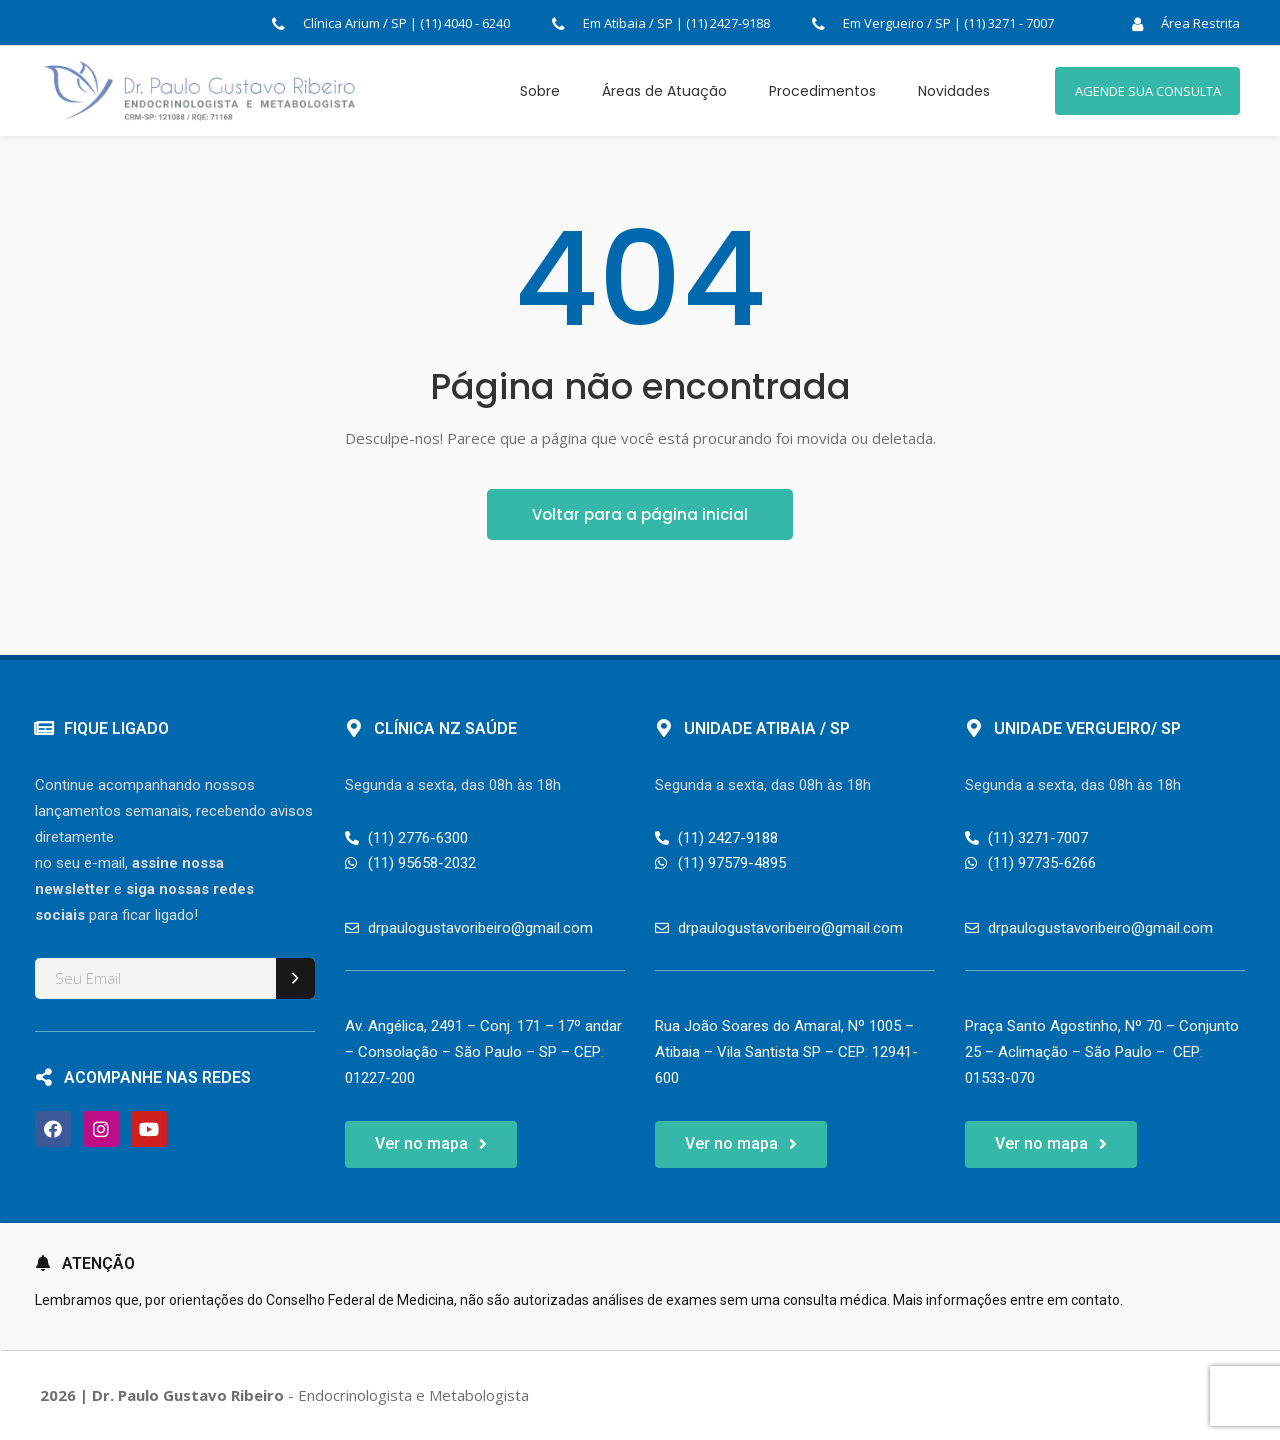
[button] (431, 1144)
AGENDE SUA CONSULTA (1148, 91)
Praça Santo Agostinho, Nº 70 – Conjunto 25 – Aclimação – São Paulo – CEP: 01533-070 (1102, 1052)
